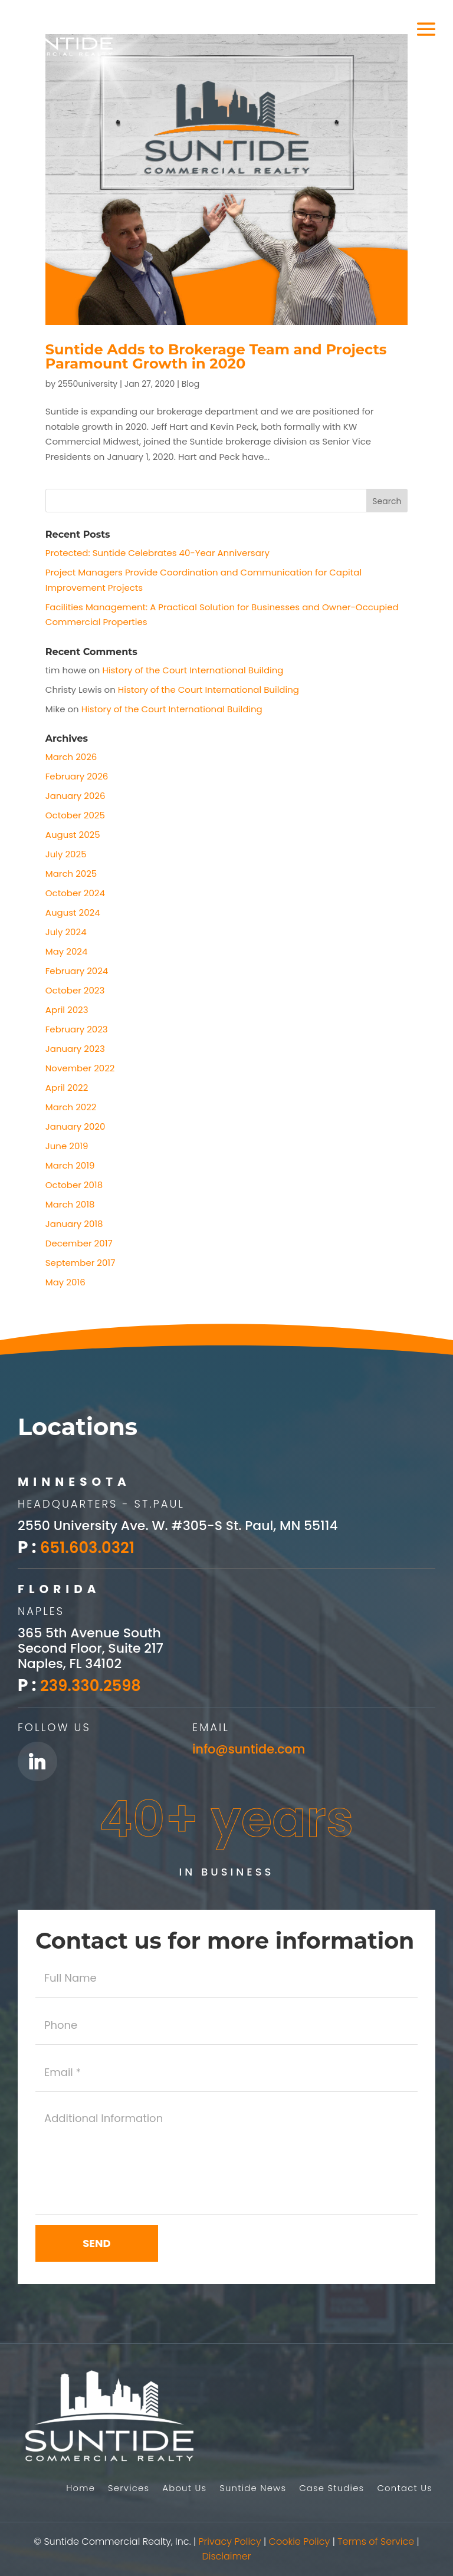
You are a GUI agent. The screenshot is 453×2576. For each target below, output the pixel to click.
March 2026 (71, 757)
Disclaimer (226, 2556)
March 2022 (71, 1107)
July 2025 (66, 854)
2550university (87, 384)
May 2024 (66, 951)
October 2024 (75, 893)
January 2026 (75, 795)
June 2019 (66, 1146)
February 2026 (77, 776)
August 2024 (72, 912)
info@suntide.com (251, 1744)
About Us (182, 2489)
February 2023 (76, 1029)
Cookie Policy (299, 2541)
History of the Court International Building (192, 670)
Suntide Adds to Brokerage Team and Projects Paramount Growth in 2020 (216, 356)
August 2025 (72, 834)
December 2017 (79, 1243)
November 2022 (80, 1068)
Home (78, 2489)
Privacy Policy (230, 2541)
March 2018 (70, 1204)
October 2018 (74, 1185)
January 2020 (75, 1126)
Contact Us (404, 2489)
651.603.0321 (91, 1546)
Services (126, 2489)
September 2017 (80, 1262)
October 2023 (75, 990)
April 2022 (66, 1087)
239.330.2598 (95, 1682)
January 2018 (74, 1224)
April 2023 (66, 1010)
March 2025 (71, 873)
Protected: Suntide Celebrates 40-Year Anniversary (157, 553)
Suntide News (251, 2489)
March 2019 (70, 1165)
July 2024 (66, 932)
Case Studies (330, 2489)
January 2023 (75, 1048)
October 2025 (75, 815)
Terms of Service (375, 2541)
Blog (190, 384)
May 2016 (65, 1282)
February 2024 (77, 971)
